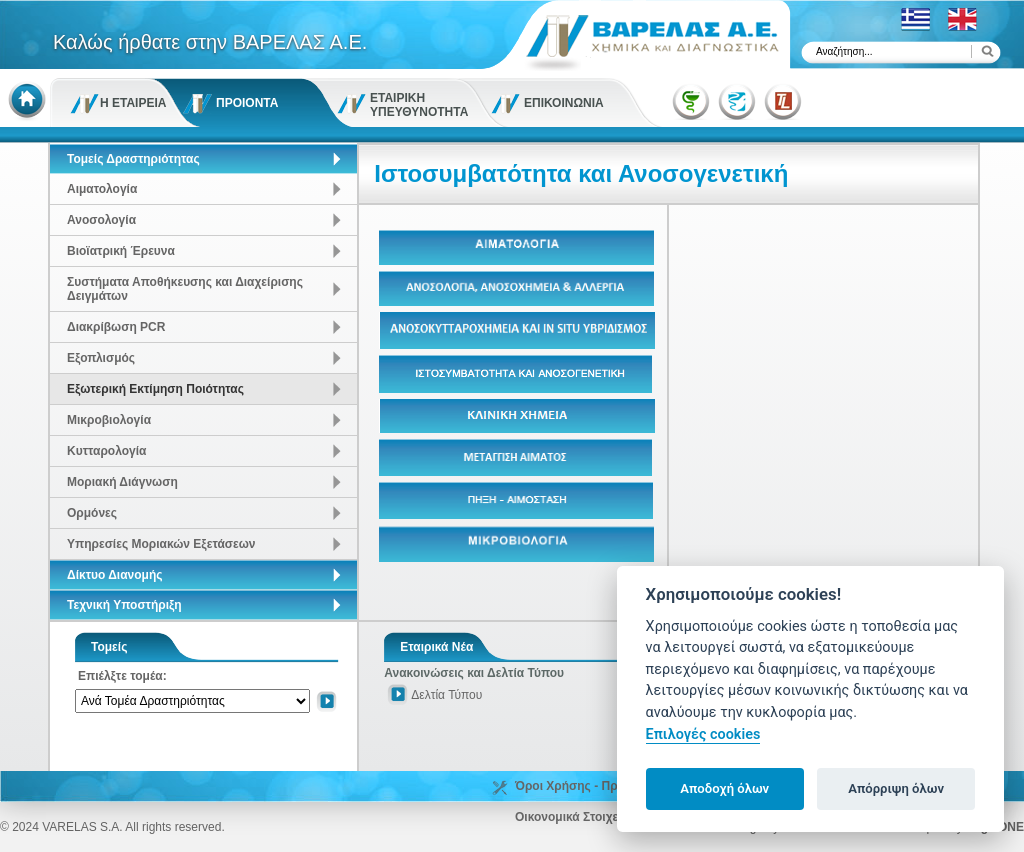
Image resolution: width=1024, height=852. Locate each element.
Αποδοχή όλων (724, 788)
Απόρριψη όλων (896, 788)
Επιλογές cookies (703, 734)
